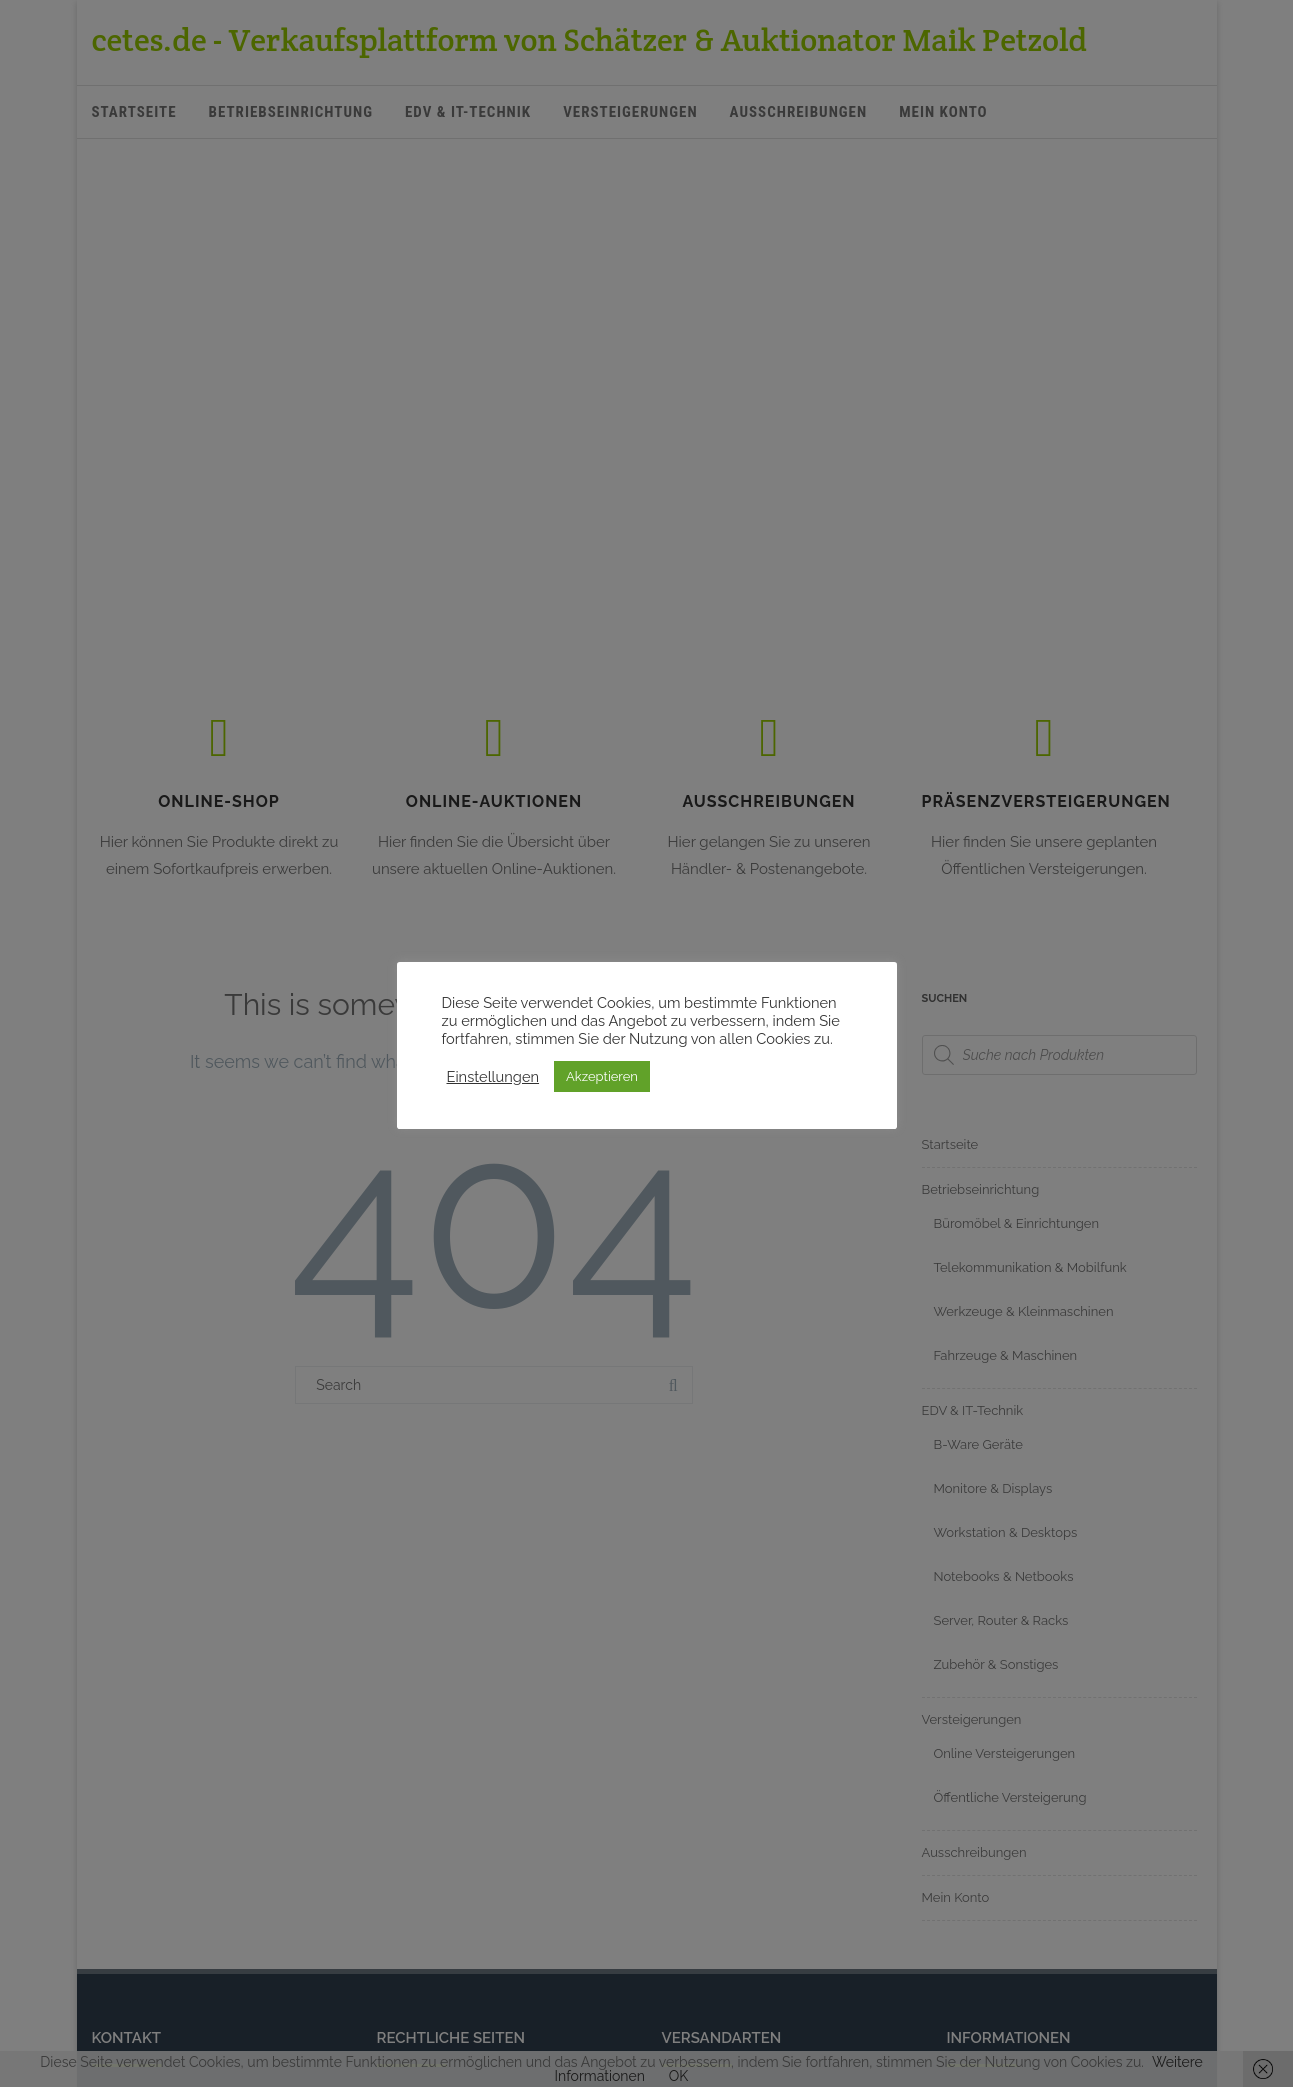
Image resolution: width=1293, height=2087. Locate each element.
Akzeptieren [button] (602, 1076)
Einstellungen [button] (493, 1076)
